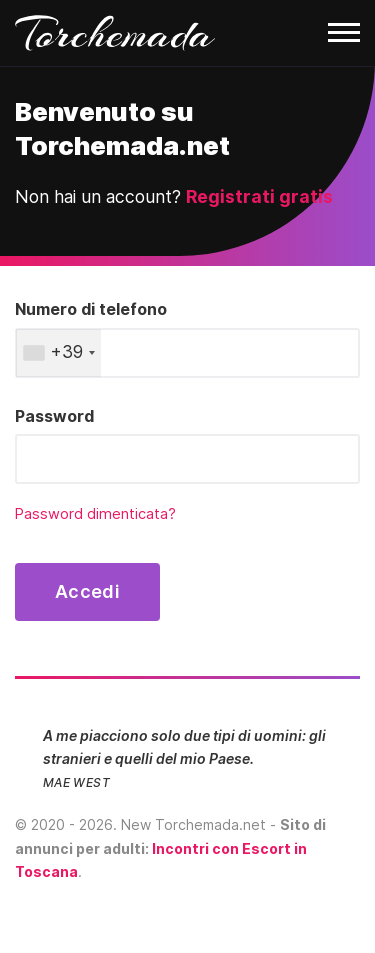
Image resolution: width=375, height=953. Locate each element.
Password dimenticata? (95, 514)
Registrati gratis (259, 196)
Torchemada (115, 33)
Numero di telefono (91, 309)
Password (54, 416)
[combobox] (58, 353)
